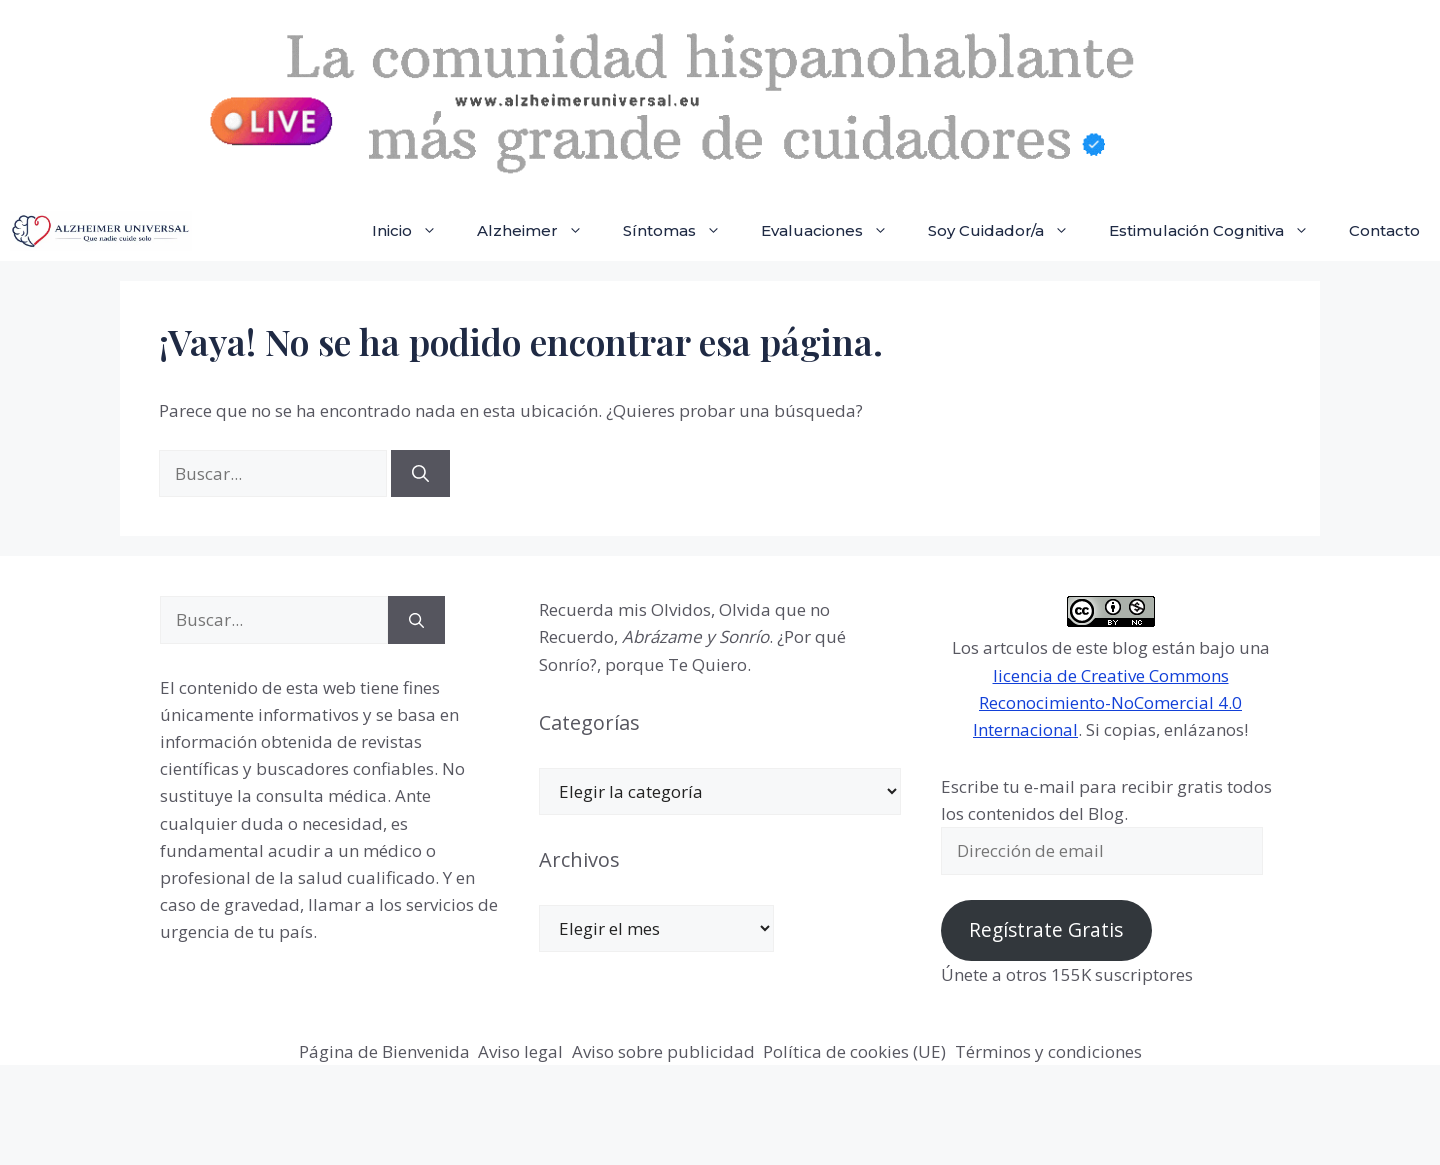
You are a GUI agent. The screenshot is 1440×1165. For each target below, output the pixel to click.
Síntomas (682, 231)
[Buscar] (420, 474)
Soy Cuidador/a (1008, 231)
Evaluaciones (834, 231)
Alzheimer (540, 231)
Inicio (414, 231)
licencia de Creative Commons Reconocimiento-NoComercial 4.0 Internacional (1107, 702)
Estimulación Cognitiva (1219, 231)
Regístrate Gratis (1046, 930)
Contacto (1384, 230)
